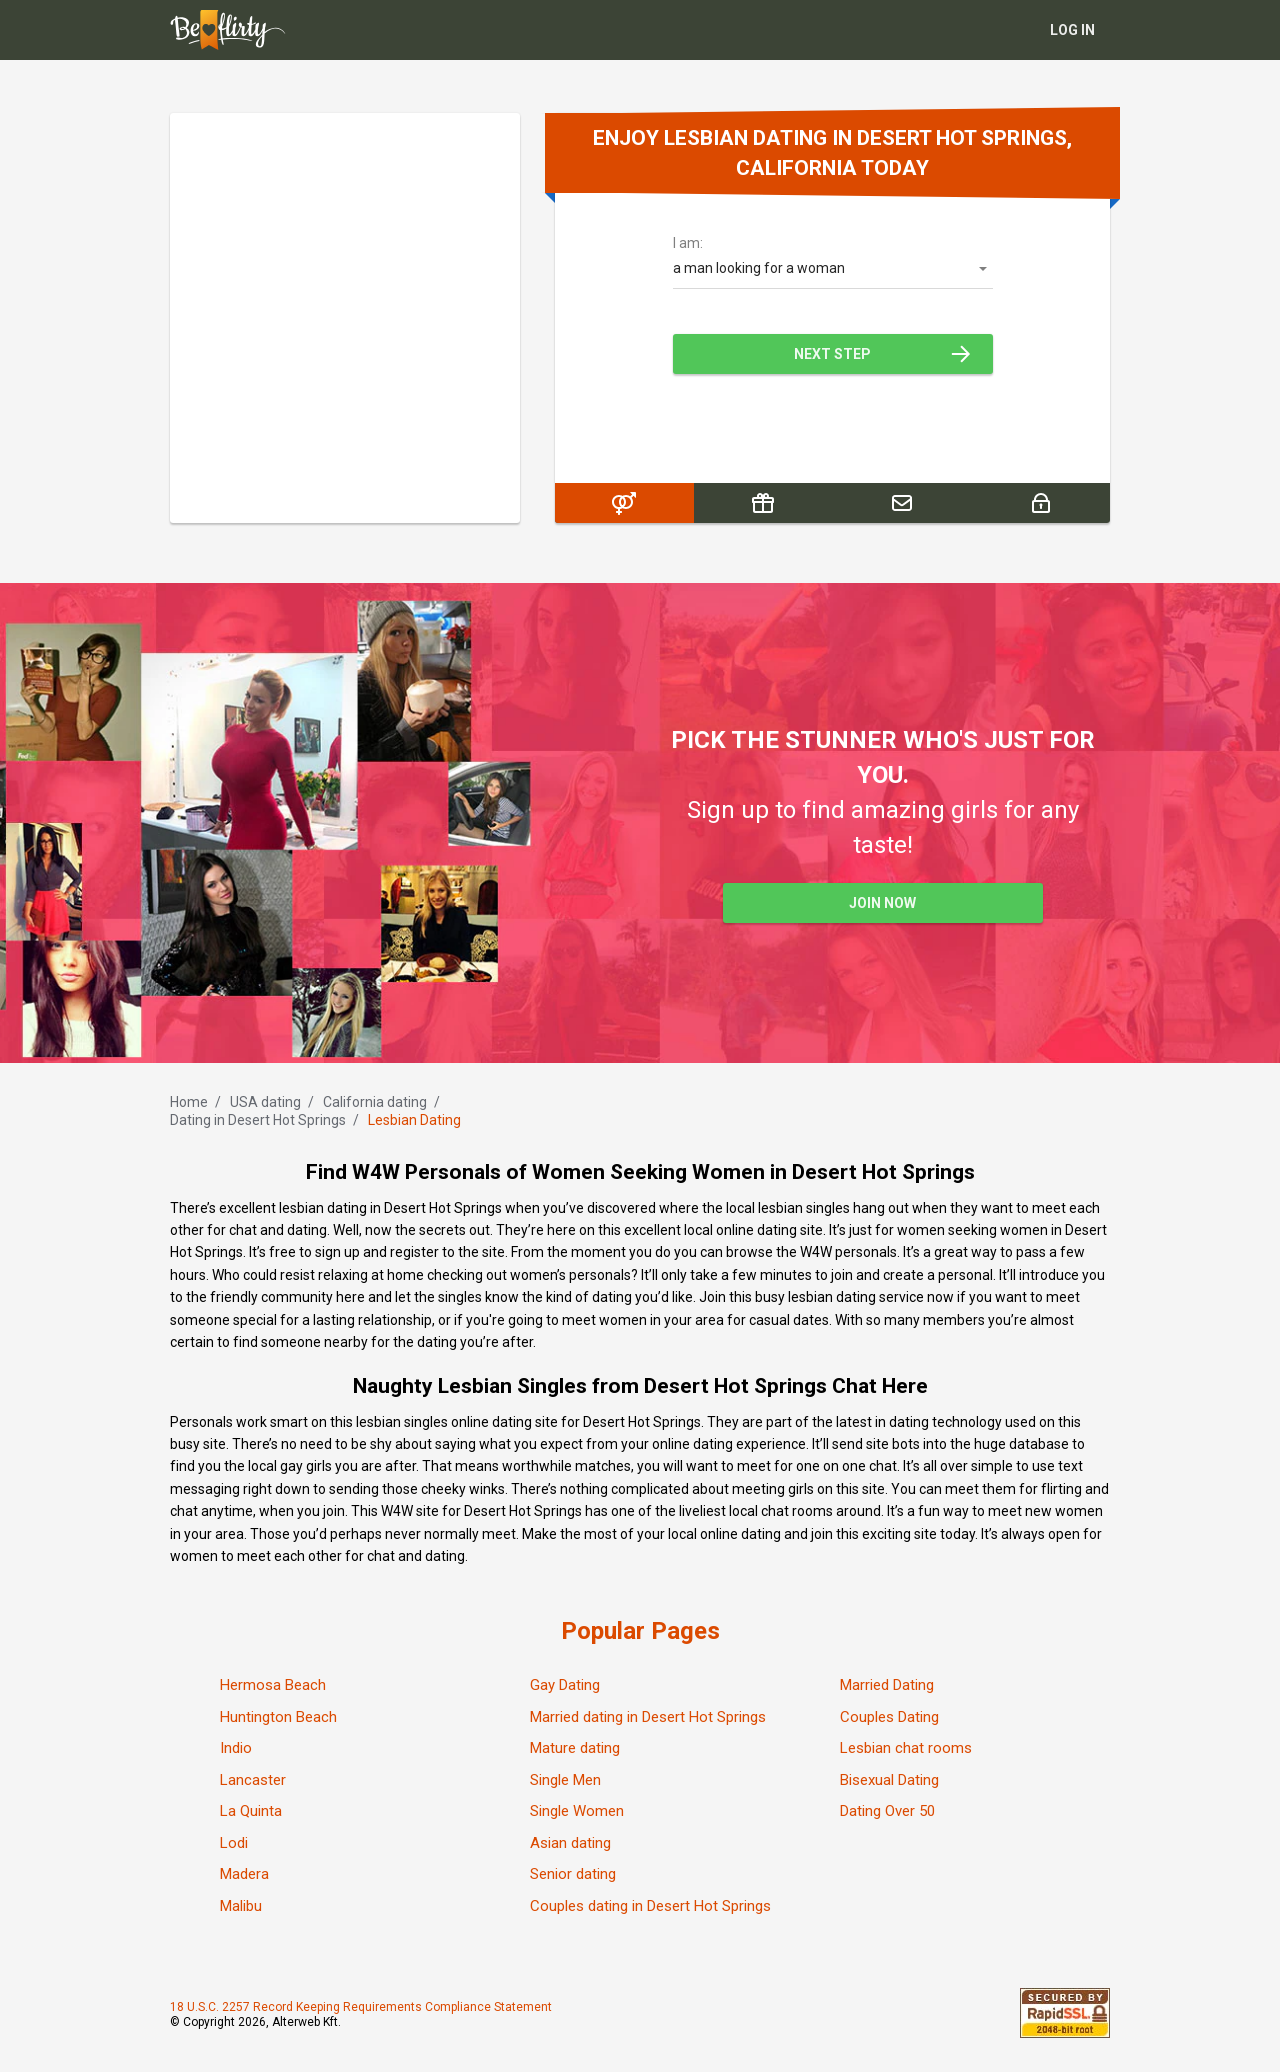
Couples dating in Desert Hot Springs (650, 1906)
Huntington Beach (278, 1717)
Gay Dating (565, 1685)
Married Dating (887, 1685)
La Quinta (251, 1811)
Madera (244, 1874)
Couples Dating (889, 1717)
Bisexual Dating (889, 1780)
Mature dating (575, 1748)
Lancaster (253, 1780)
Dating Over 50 (887, 1811)
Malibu (241, 1906)
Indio (236, 1748)
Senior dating (573, 1874)
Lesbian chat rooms (906, 1748)
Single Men (565, 1780)
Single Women (577, 1811)
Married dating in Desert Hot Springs (648, 1717)
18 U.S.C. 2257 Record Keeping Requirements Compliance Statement (361, 2007)
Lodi (234, 1843)
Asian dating (570, 1843)
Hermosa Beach (273, 1685)
